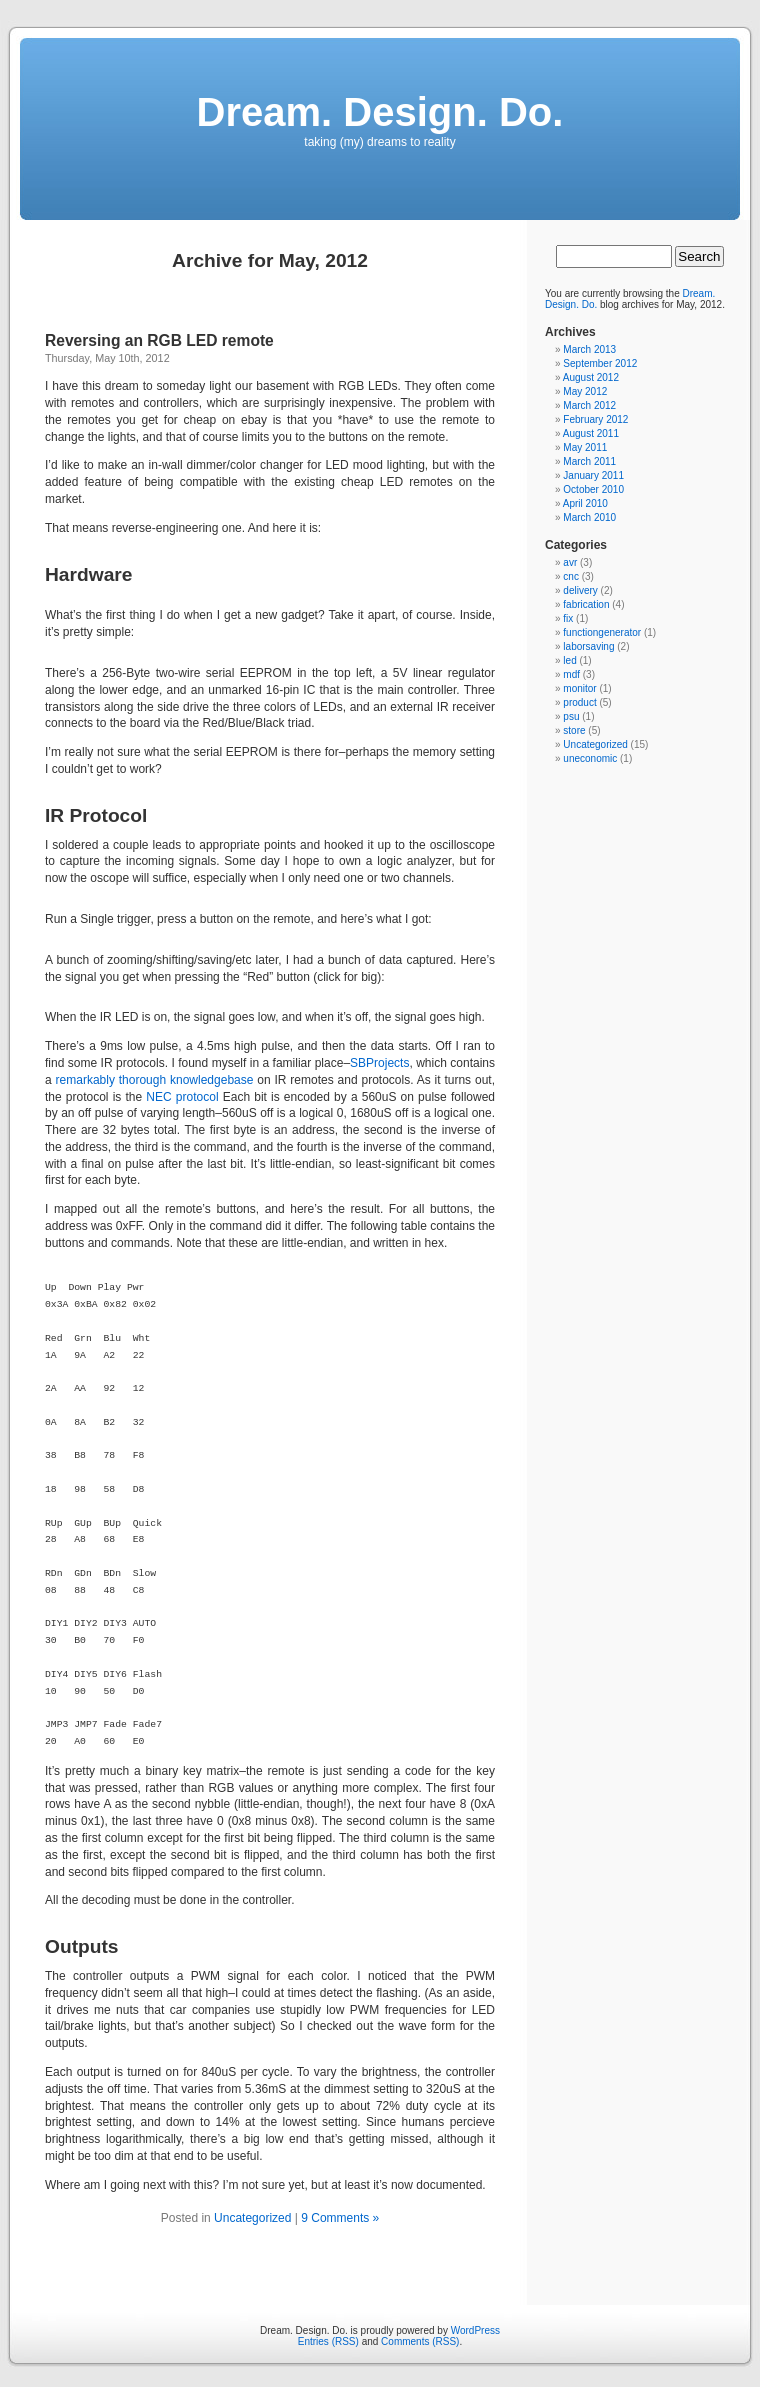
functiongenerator (602, 632)
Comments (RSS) (420, 2341)
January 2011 (593, 475)
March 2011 (589, 461)
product (579, 702)
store (574, 730)
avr (570, 562)
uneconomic (590, 758)
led (569, 660)
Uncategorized (252, 2218)
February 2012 (595, 419)
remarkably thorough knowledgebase (155, 1080)
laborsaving (588, 646)
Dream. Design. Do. (380, 112)
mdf (571, 674)
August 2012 (591, 377)
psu (571, 716)
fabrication (586, 604)
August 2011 (591, 433)
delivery (580, 590)
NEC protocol (182, 1097)
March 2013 (589, 349)
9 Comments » (340, 2218)
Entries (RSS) (328, 2341)
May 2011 (585, 447)
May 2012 (585, 391)
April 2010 (585, 503)
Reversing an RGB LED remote (159, 340)
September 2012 (600, 363)
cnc (571, 576)
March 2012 (589, 405)
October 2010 (593, 489)
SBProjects (379, 1063)
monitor (579, 688)
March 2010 (589, 517)
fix (568, 618)
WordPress (475, 2330)
